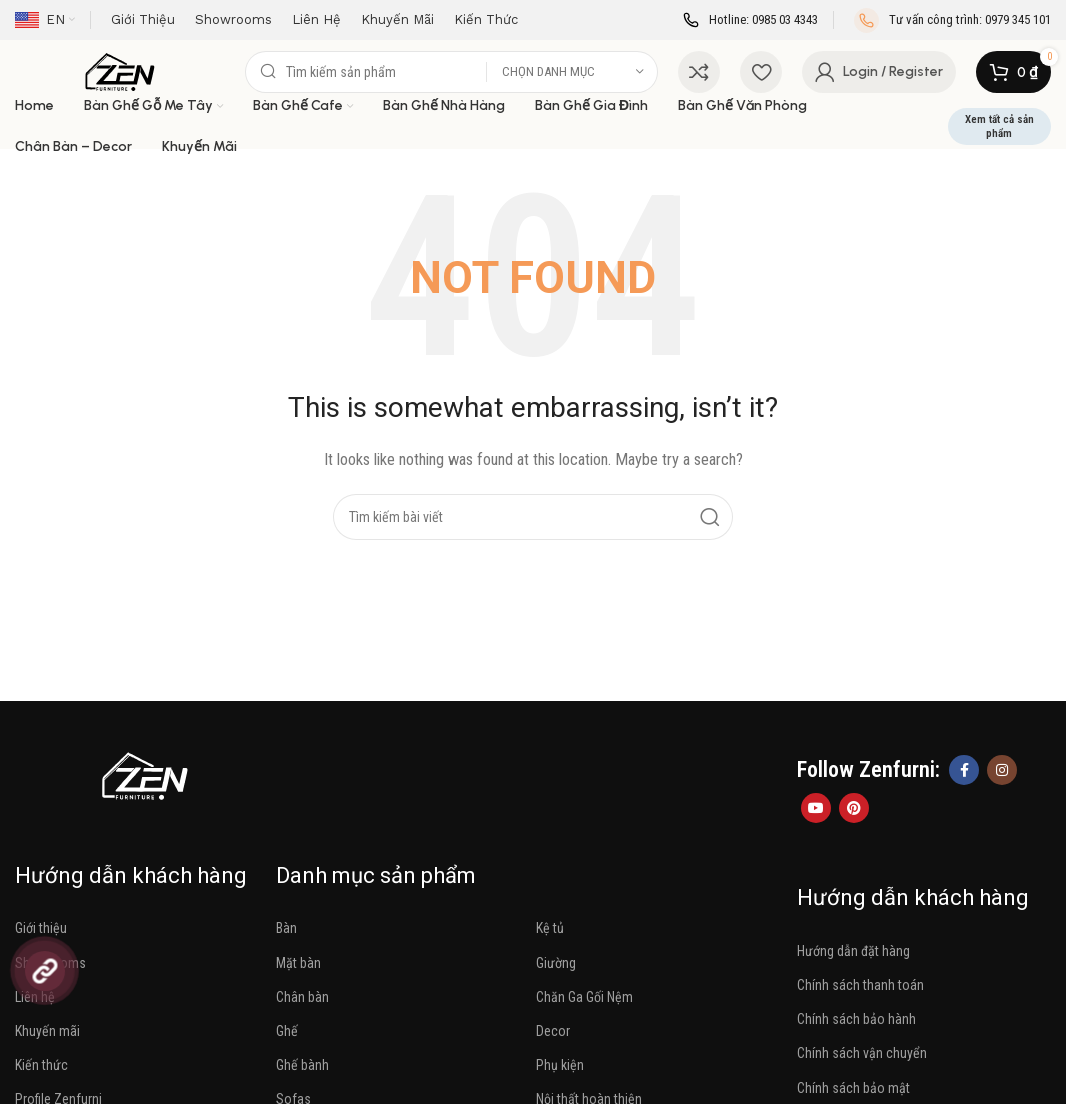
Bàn (286, 928)
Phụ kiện (560, 1065)
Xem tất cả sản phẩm (999, 126)
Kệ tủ (550, 928)
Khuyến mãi (47, 1031)
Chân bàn (302, 997)
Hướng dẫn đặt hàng (853, 951)
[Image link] (145, 775)
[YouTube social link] (816, 808)
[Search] (451, 72)
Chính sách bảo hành (856, 1019)
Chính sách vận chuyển (862, 1053)
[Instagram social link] (1002, 770)
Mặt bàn (298, 963)
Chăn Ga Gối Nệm (584, 997)
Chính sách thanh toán (860, 985)
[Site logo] (120, 71)
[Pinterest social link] (854, 808)
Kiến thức (41, 1065)
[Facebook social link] (964, 770)
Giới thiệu (41, 928)
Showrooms (50, 963)
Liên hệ (35, 997)
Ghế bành (302, 1065)
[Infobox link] (750, 20)
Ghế (287, 1031)
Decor (553, 1031)
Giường (556, 963)
